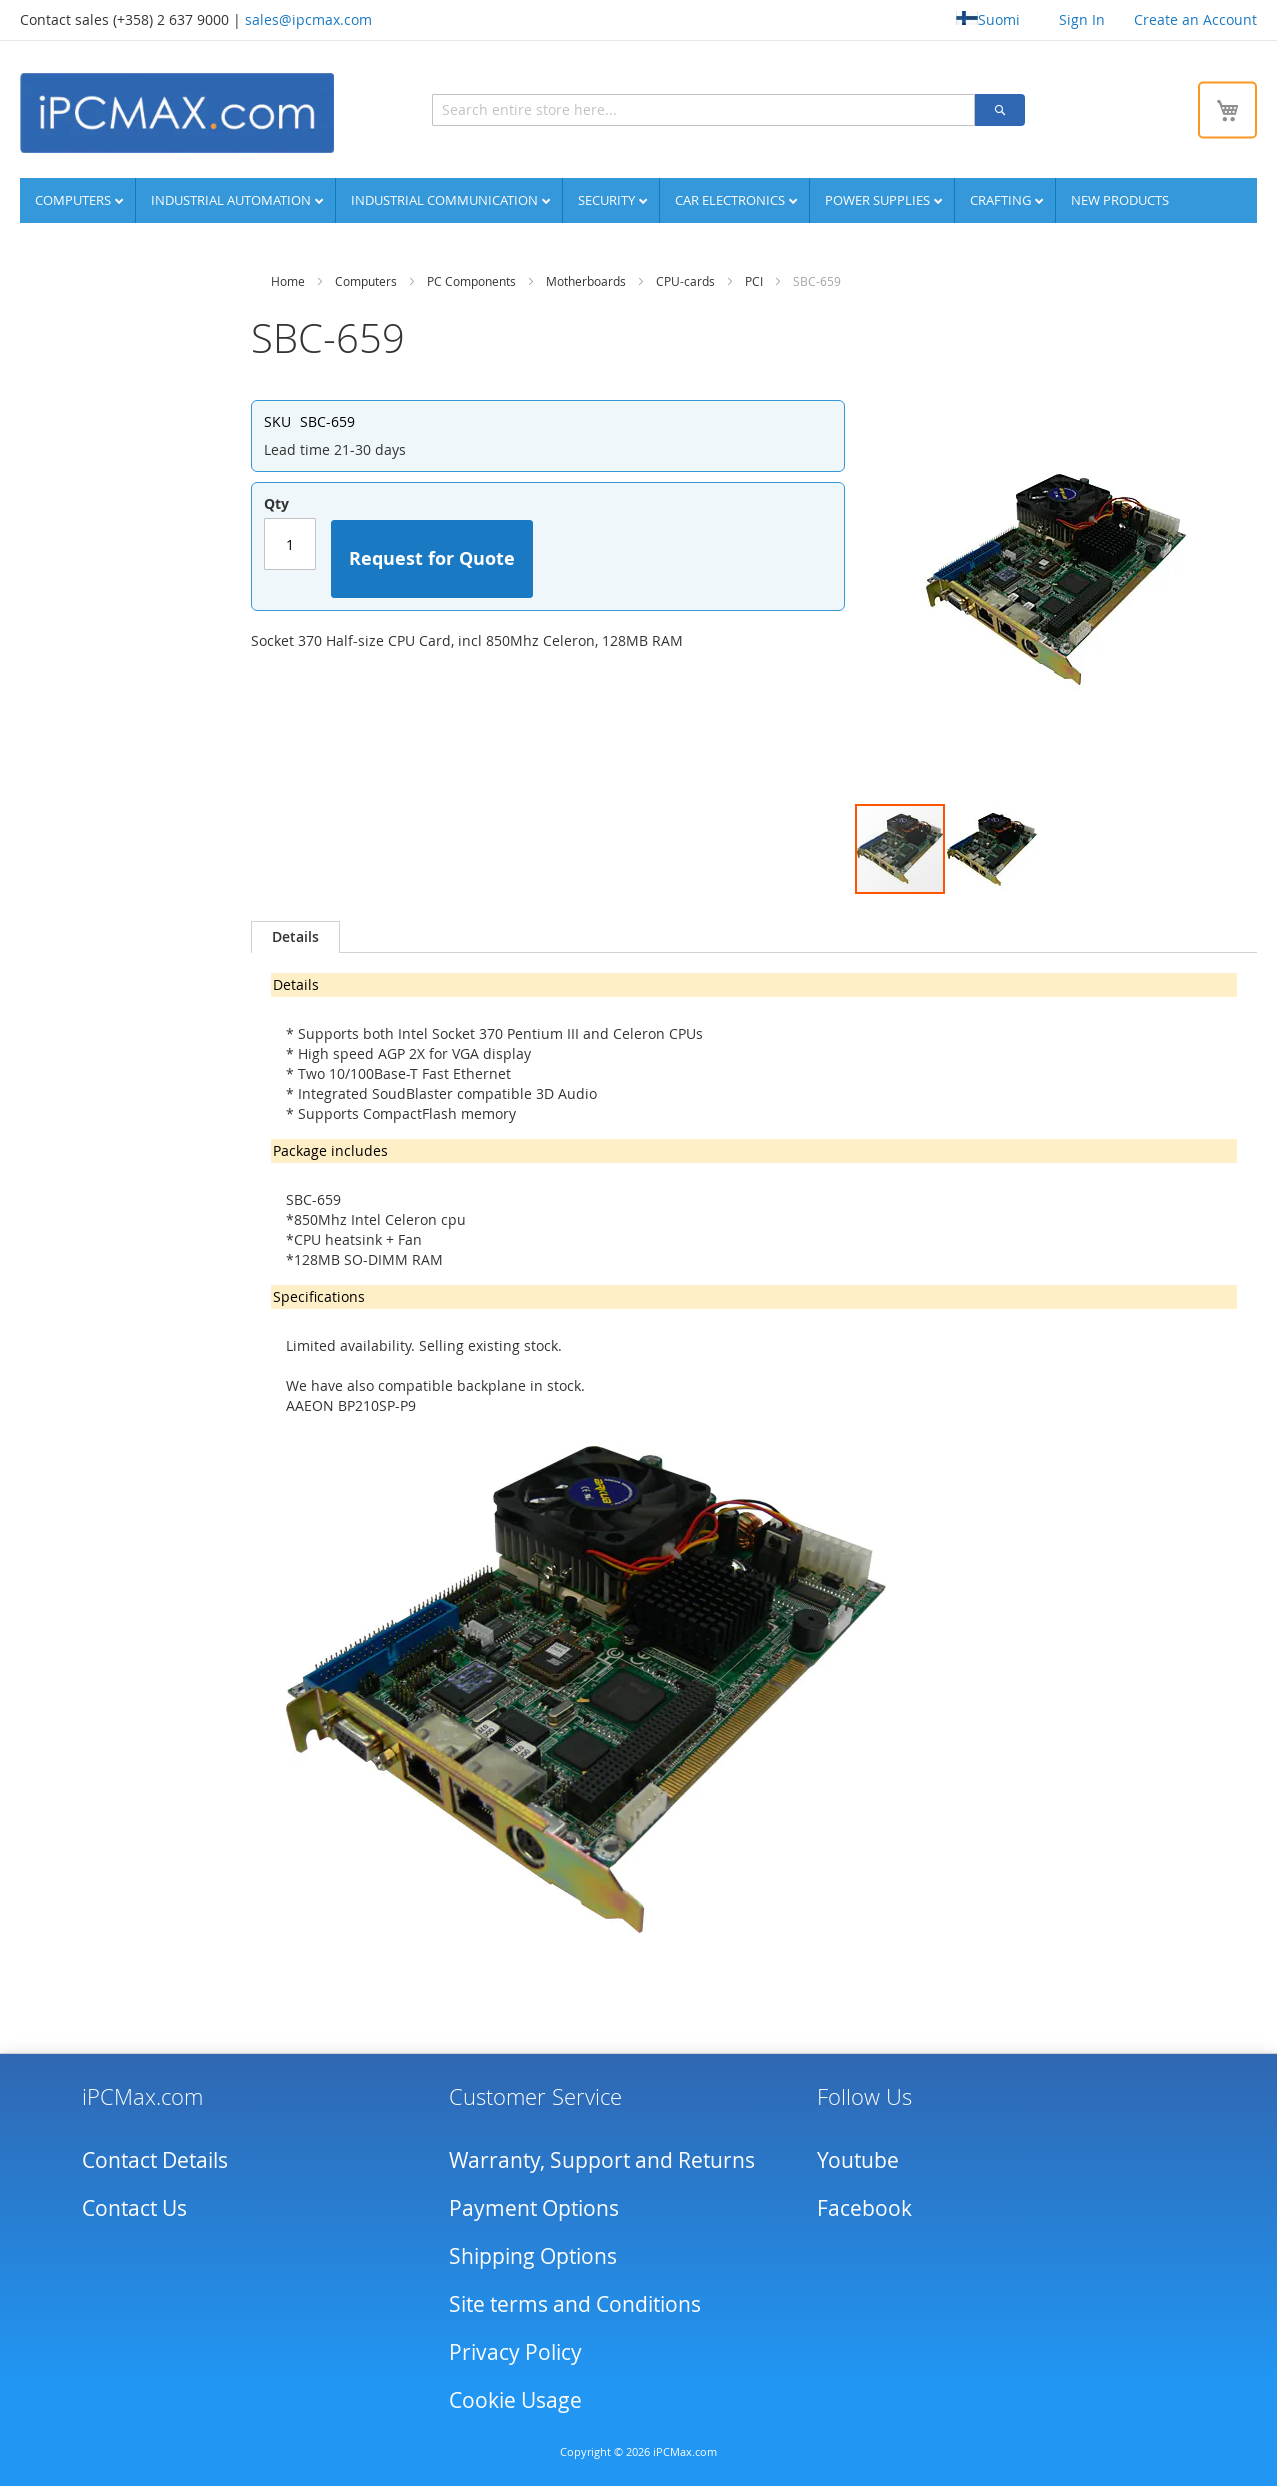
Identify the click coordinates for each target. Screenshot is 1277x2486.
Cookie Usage (515, 2396)
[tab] (295, 934)
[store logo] (175, 110)
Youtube (858, 2156)
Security (608, 197)
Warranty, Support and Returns (602, 2156)
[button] (992, 846)
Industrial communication (446, 197)
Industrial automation (232, 197)
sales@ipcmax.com (308, 19)
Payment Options (534, 2204)
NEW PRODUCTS (1120, 197)
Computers (74, 197)
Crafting (1002, 197)
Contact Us (134, 2204)
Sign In (1082, 19)
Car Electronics (731, 197)
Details (295, 933)
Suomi (988, 19)
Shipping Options (533, 2252)
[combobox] (613, 108)
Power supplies (879, 197)
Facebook (864, 2204)
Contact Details (155, 2156)
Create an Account (1195, 19)
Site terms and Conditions (575, 2300)
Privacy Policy (515, 2348)
